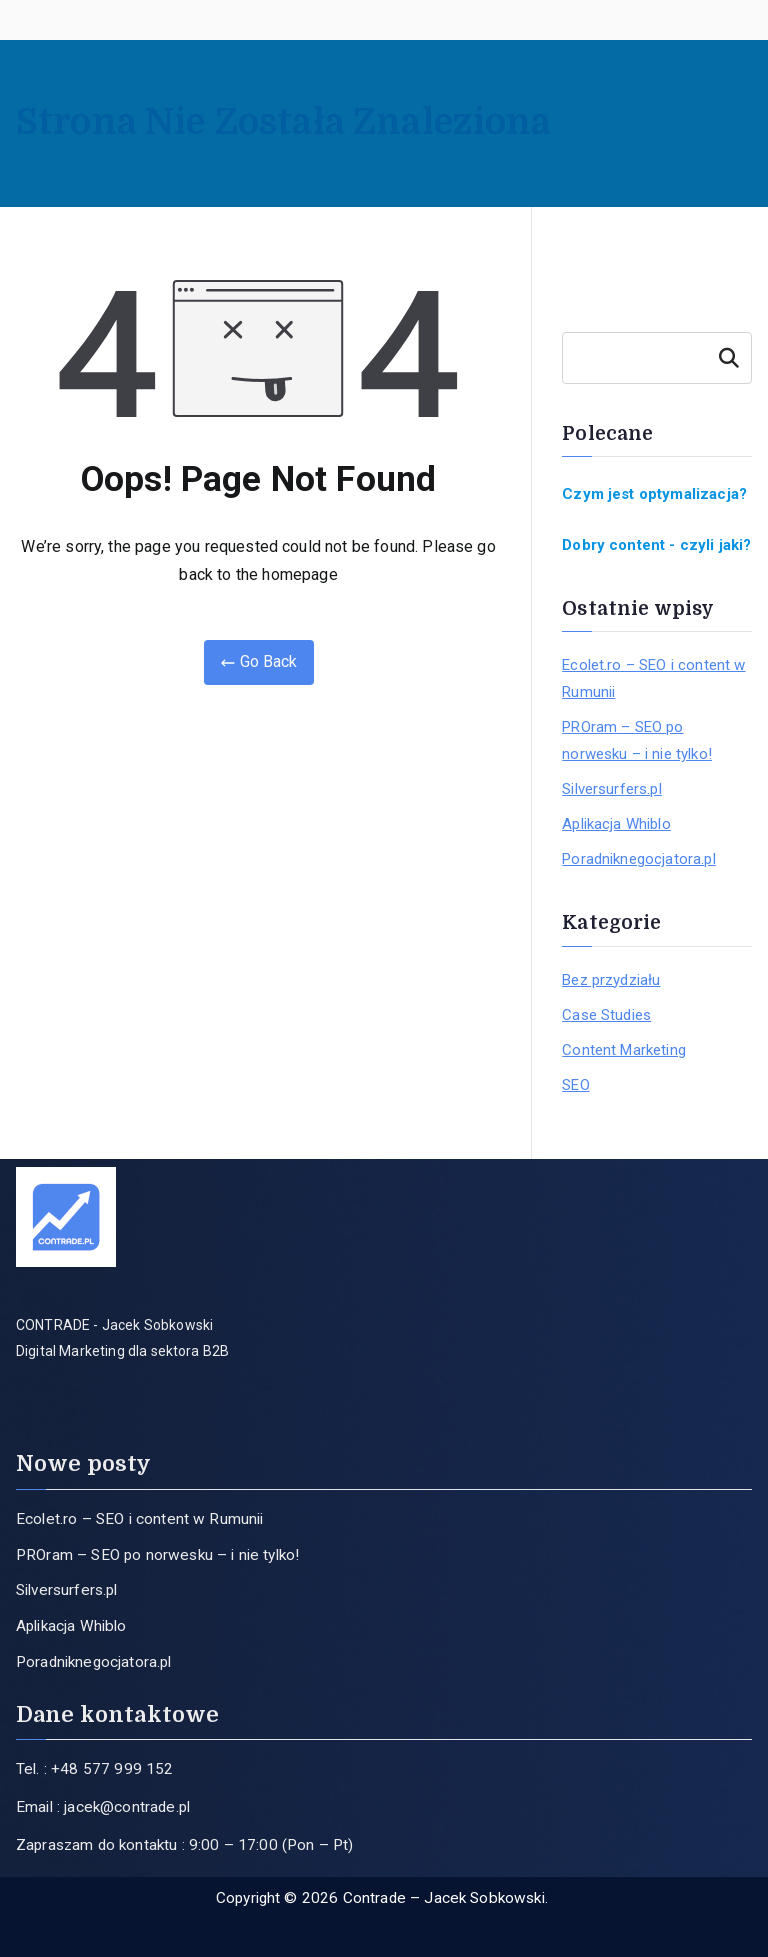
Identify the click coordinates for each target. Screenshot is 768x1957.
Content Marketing (624, 1050)
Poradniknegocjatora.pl (639, 859)
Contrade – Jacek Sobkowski (444, 1898)
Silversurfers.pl (612, 789)
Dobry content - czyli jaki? (656, 545)
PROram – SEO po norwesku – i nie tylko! (637, 740)
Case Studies (606, 1015)
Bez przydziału (611, 980)
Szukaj (729, 358)
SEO (575, 1085)
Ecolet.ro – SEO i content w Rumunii (653, 678)
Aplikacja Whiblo (616, 824)
